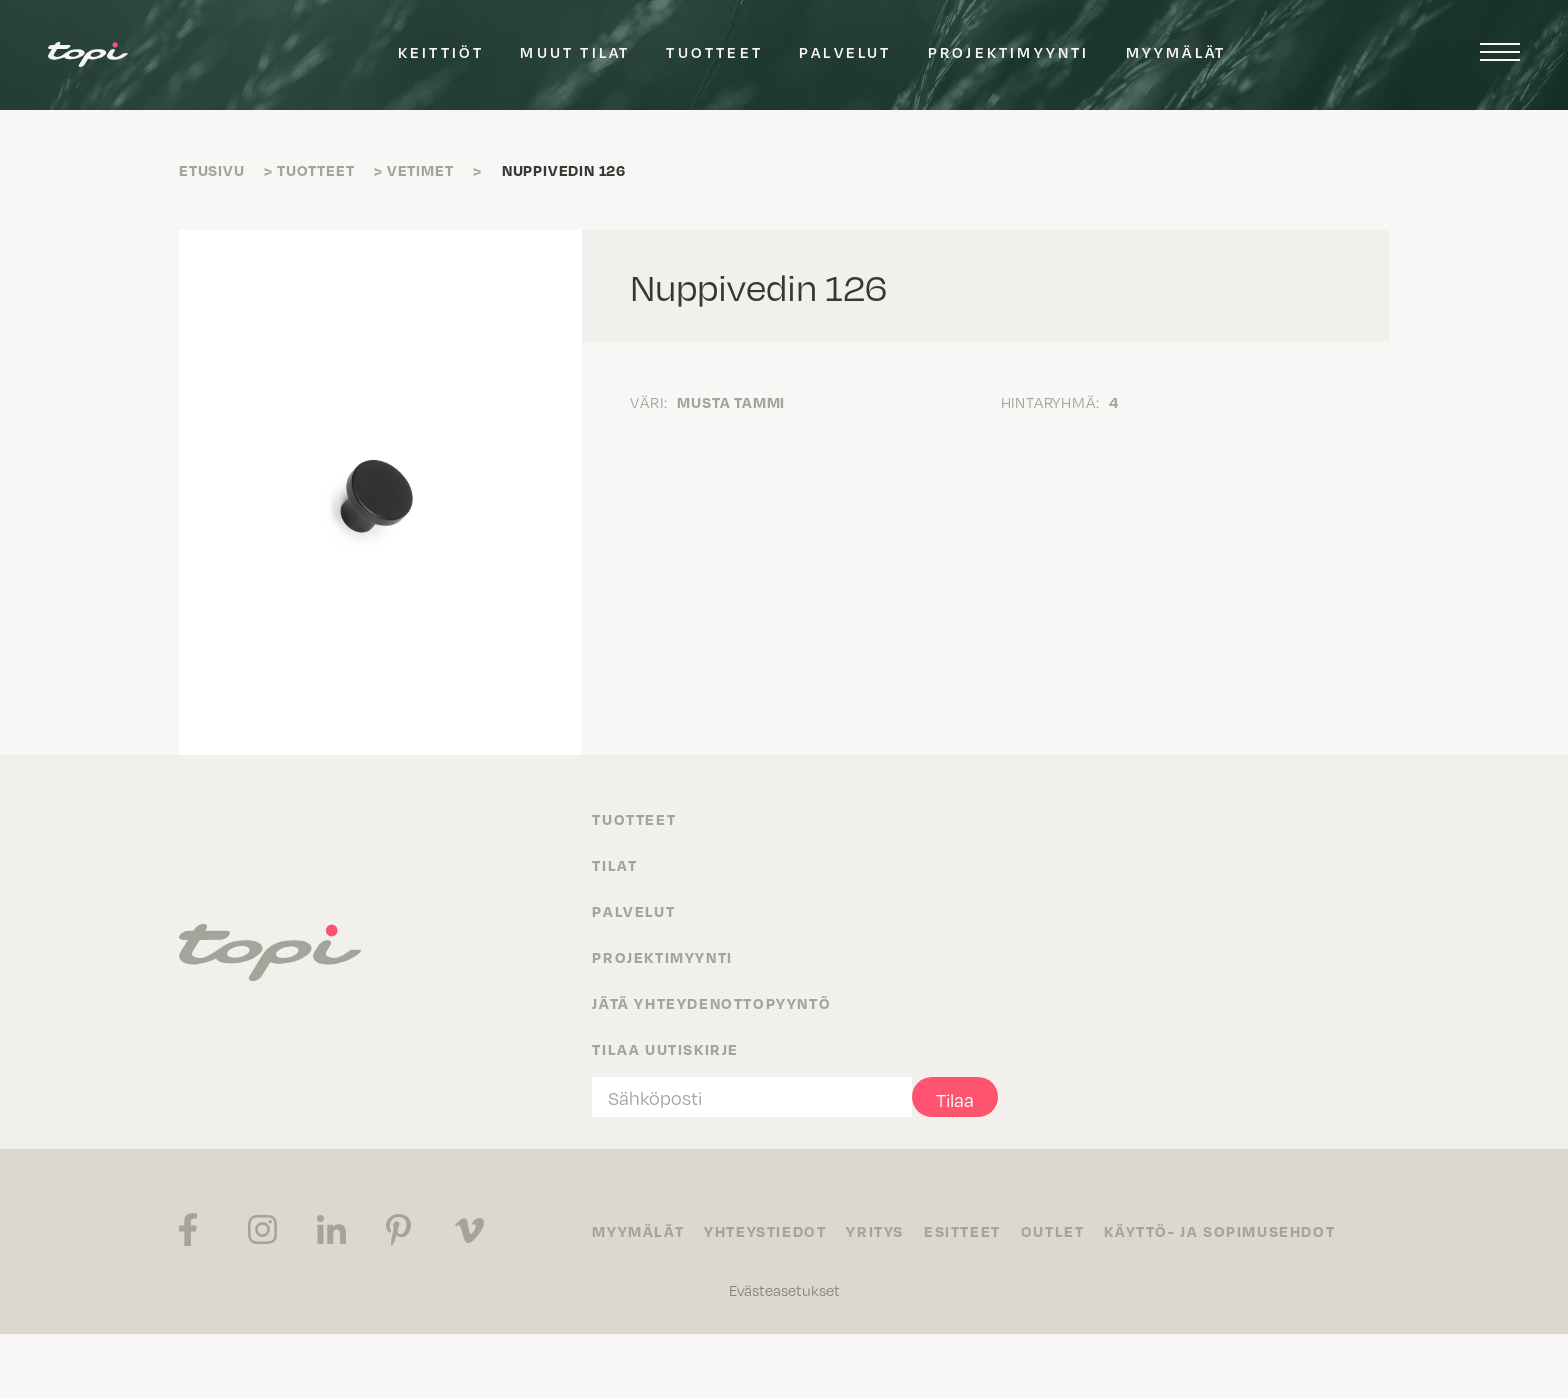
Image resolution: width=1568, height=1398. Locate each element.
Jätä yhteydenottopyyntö (711, 1003)
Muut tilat (575, 52)
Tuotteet (714, 52)
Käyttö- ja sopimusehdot (1219, 1231)
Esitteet (962, 1231)
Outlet (1053, 1231)
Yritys (875, 1231)
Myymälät (1176, 52)
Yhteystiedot (765, 1231)
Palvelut (845, 52)
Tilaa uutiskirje (665, 1049)
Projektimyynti (1009, 52)
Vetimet (420, 170)
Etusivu (212, 170)
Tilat (614, 865)
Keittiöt (441, 52)
